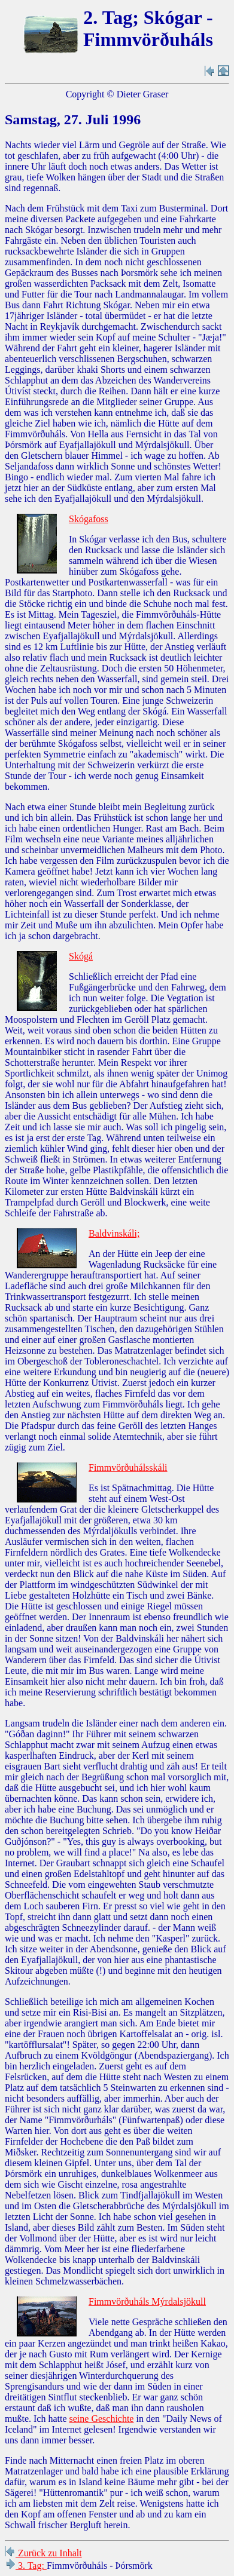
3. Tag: (26, 2565)
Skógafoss (88, 519)
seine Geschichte (101, 2419)
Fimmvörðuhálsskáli (128, 1467)
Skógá (81, 956)
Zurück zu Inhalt (43, 2553)
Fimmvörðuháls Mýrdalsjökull (147, 2301)
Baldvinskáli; (114, 1233)
